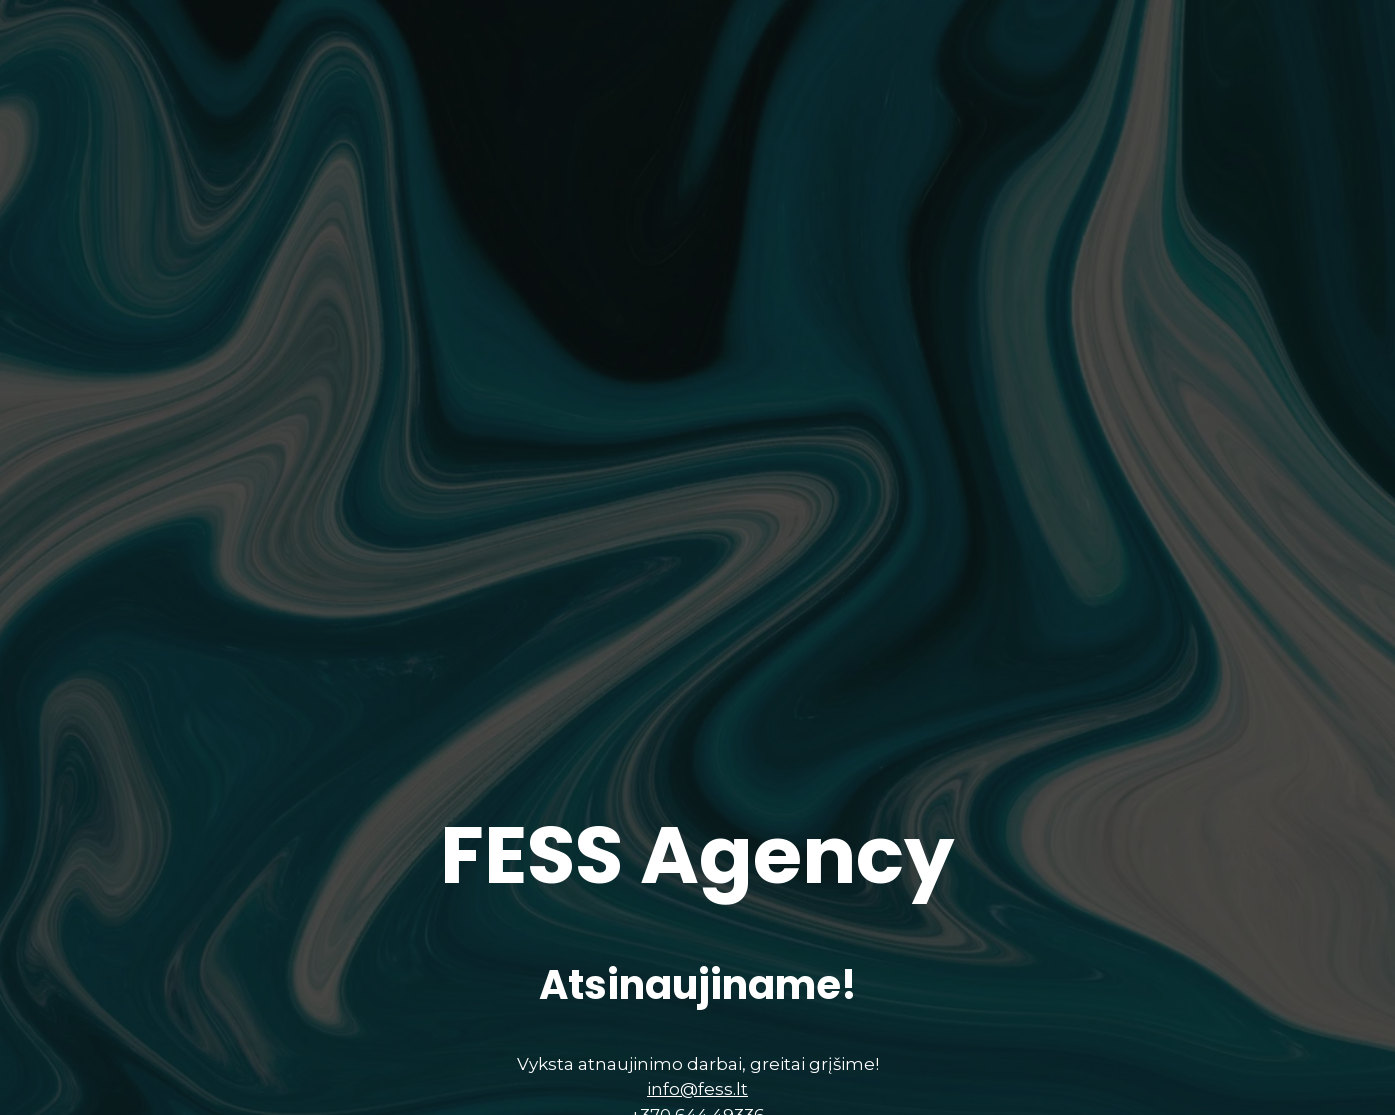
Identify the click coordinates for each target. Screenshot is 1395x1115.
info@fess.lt (697, 1097)
